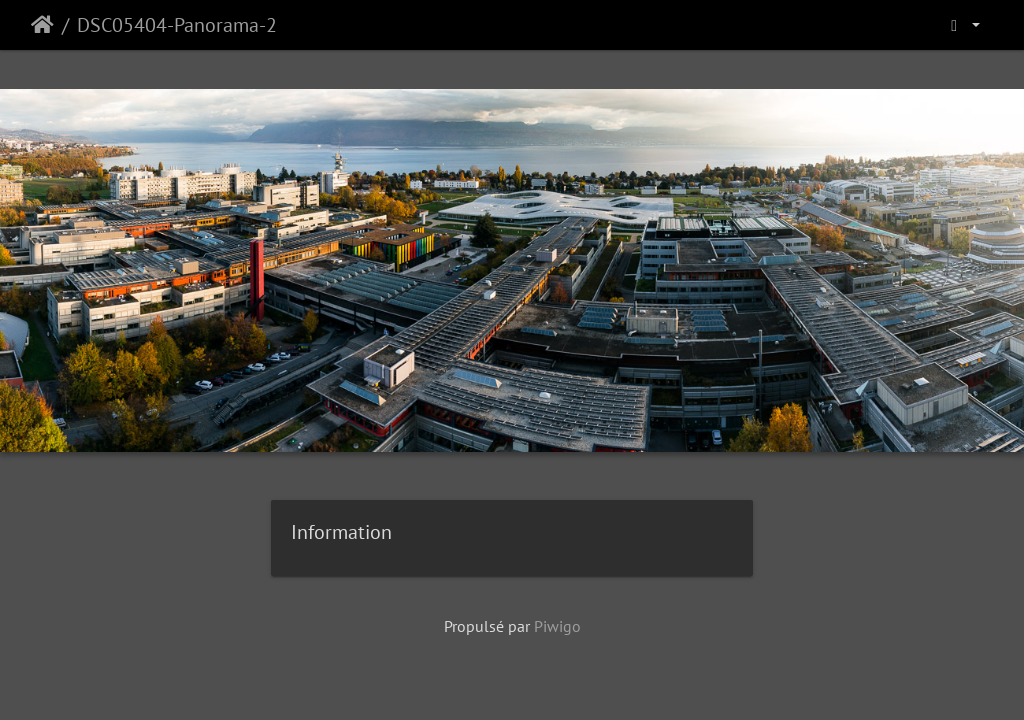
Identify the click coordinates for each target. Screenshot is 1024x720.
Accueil (42, 25)
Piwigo (557, 626)
